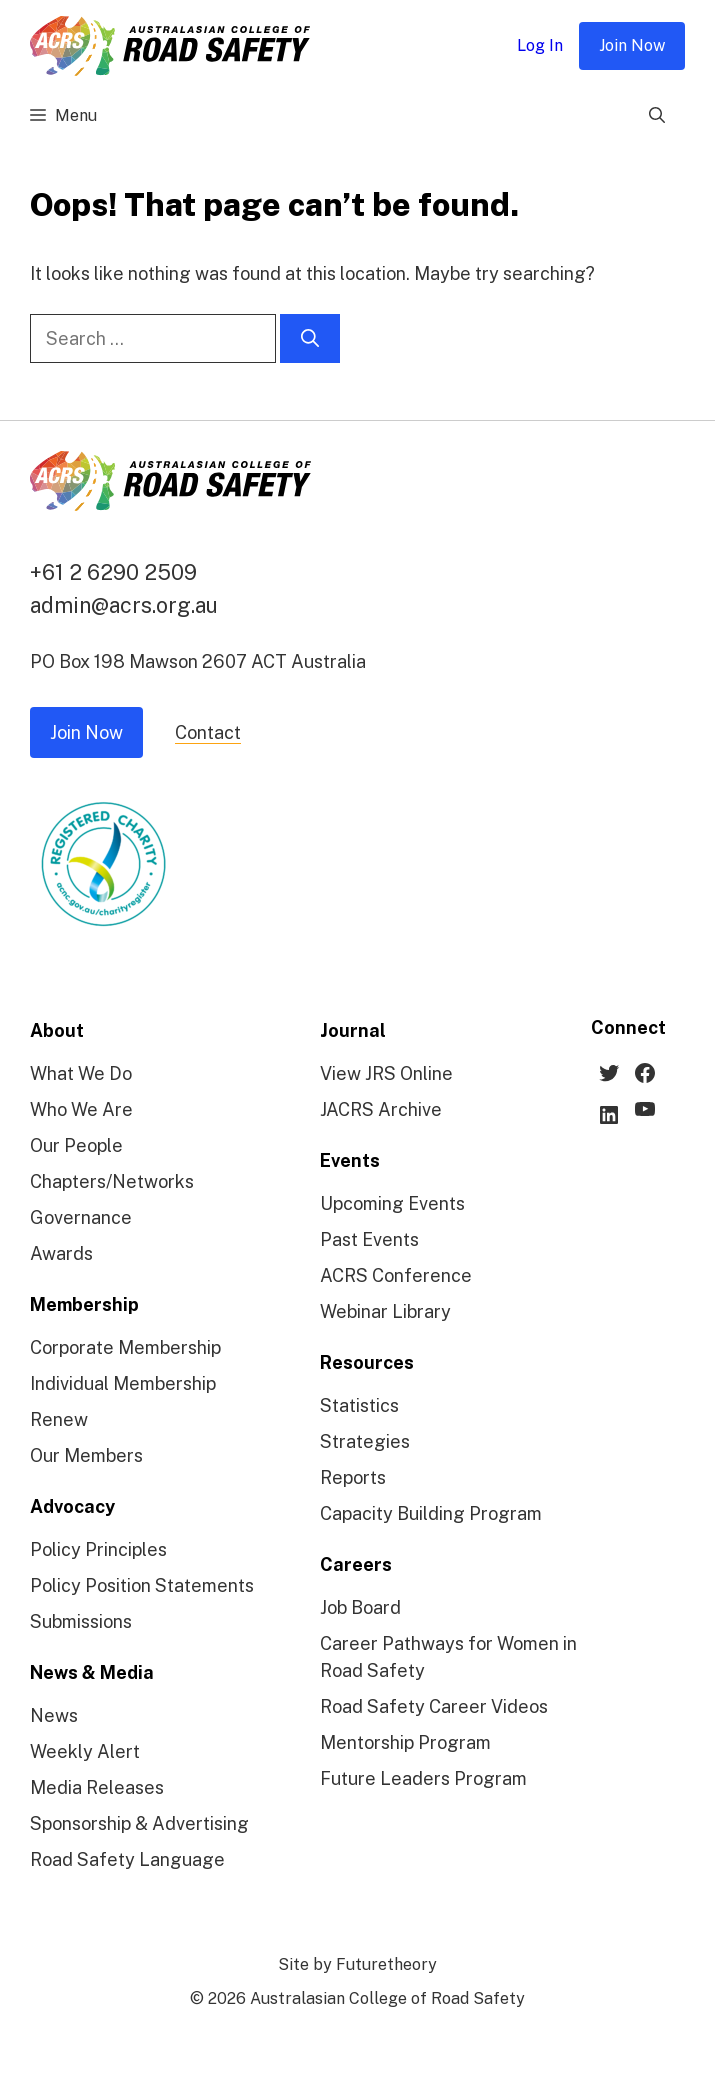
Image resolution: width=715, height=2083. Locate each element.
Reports (353, 1477)
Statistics (359, 1405)
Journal (353, 1030)
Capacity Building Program (431, 1513)
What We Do (81, 1073)
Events (350, 1160)
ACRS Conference (396, 1275)
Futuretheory (386, 1964)
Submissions (81, 1621)
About (57, 1030)
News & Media (92, 1672)
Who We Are (81, 1109)
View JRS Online (386, 1073)
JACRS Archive (381, 1109)
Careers (356, 1564)
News (54, 1715)
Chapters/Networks (112, 1181)
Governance (81, 1217)
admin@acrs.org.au (124, 605)
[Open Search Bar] (657, 116)
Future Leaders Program (423, 1778)
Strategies (365, 1441)
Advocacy (72, 1506)
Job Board (360, 1607)
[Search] (310, 338)
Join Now (632, 45)
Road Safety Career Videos (434, 1706)
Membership (84, 1304)
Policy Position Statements (142, 1585)
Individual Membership (123, 1383)
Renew (59, 1419)
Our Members (86, 1455)
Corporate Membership (125, 1347)
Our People (76, 1145)
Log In (540, 45)
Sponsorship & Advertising (139, 1823)
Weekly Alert (85, 1751)
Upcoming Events (392, 1203)
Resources (367, 1362)
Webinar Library (385, 1311)
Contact (208, 732)
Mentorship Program (405, 1742)
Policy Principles (98, 1549)
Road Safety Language (127, 1859)
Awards (61, 1253)
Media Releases (97, 1787)
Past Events (369, 1239)
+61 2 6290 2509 (113, 572)
